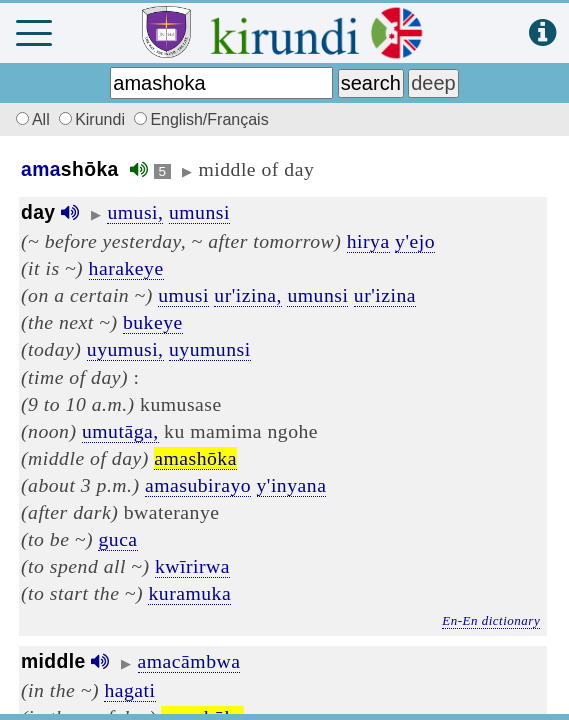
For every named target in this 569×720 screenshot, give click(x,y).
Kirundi (94, 119)
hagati (129, 690)
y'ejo (415, 241)
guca (117, 539)
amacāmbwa (189, 661)
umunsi (199, 212)
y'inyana (292, 485)
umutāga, (120, 431)
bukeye (153, 322)
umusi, (135, 212)
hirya (368, 241)
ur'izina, (248, 295)
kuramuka (189, 593)
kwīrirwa (192, 566)
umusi (183, 295)
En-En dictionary (491, 620)
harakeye (126, 268)
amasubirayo (198, 485)
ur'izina (385, 295)
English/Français (201, 119)
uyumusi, (125, 349)
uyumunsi (210, 349)
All (30, 119)
